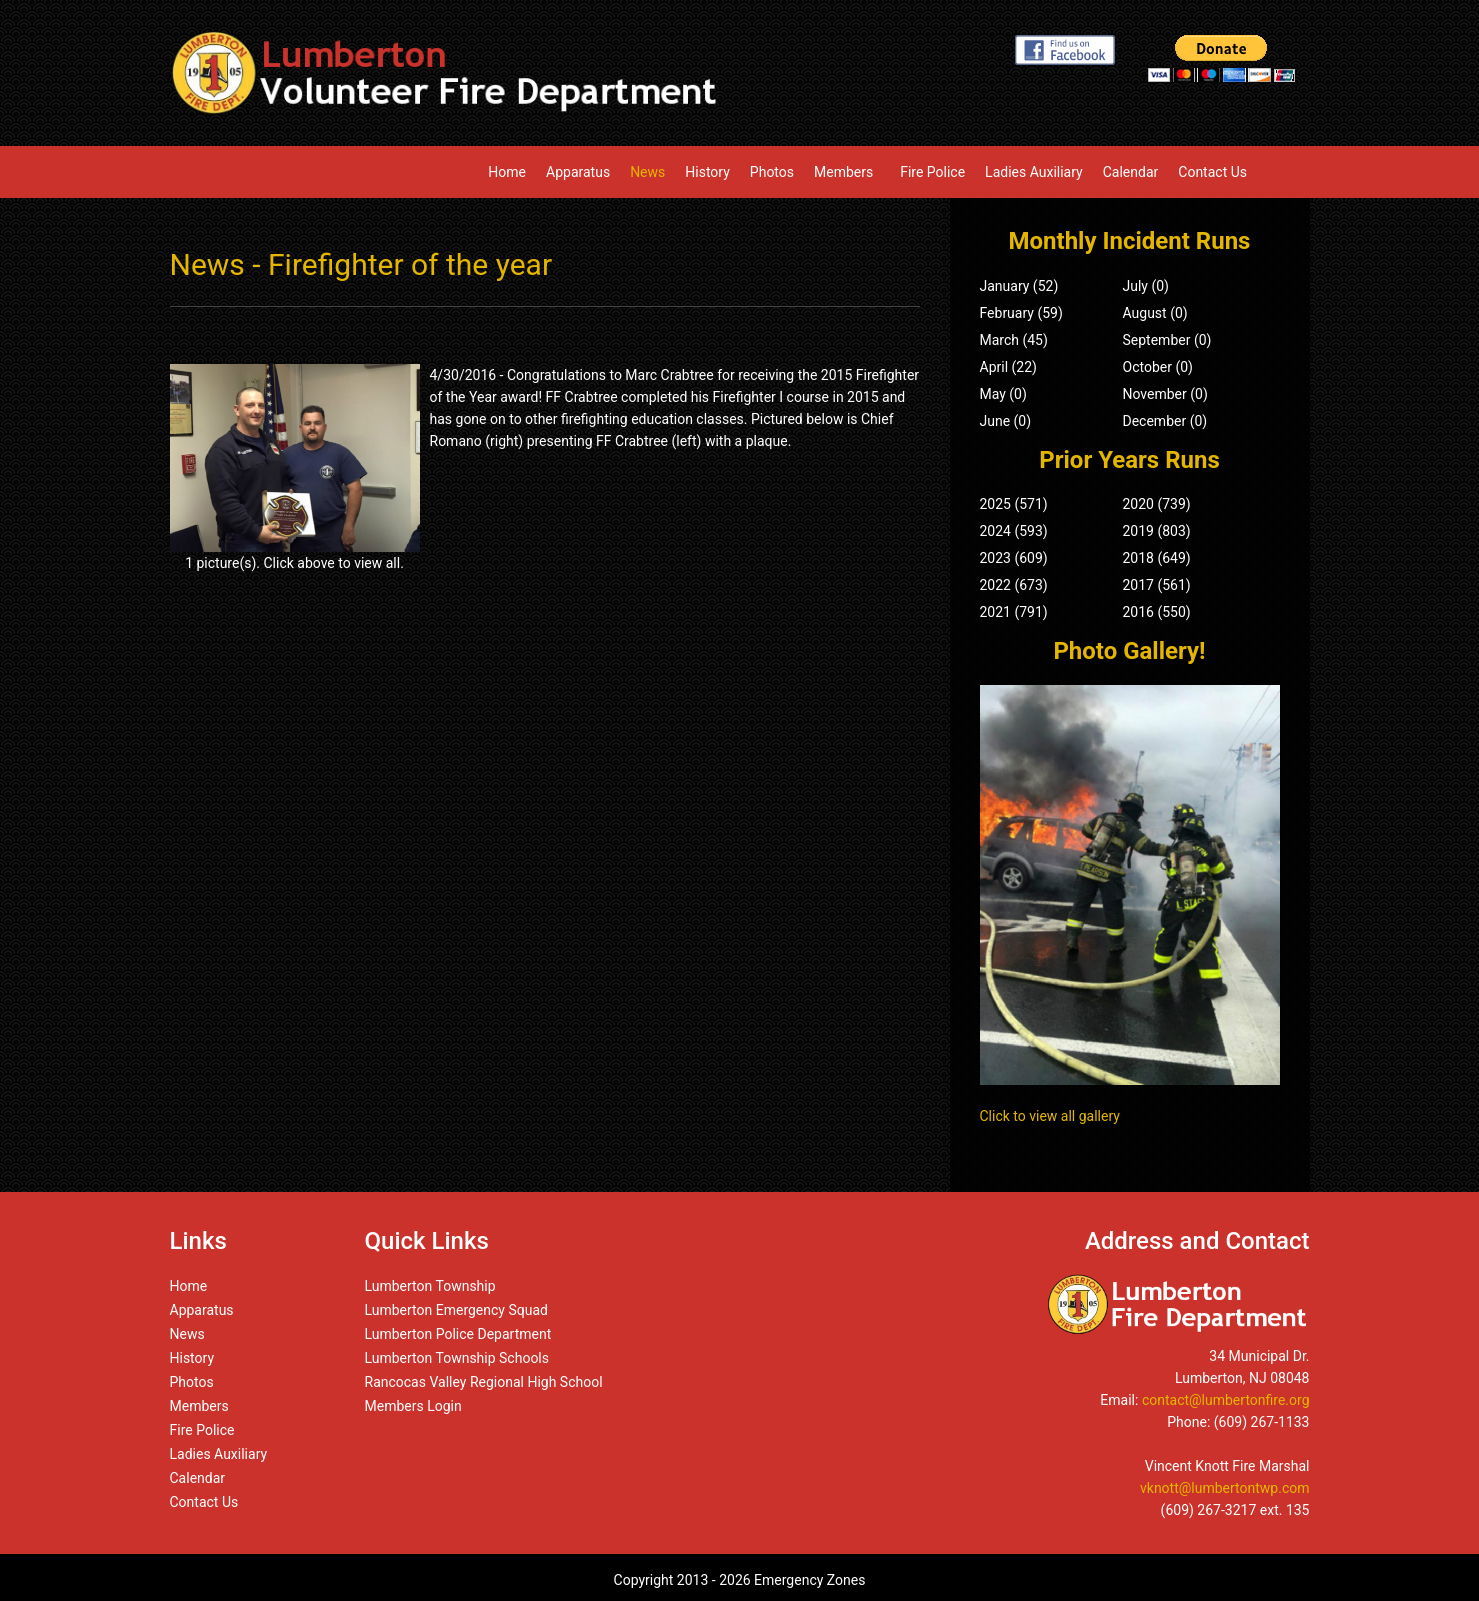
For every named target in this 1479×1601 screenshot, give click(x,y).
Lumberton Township (430, 1286)
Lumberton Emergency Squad (456, 1310)
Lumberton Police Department (458, 1334)
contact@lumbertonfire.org (1226, 1400)
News (647, 172)
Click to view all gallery (1050, 1116)
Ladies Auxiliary (1034, 172)
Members (847, 172)
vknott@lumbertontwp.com (1225, 1488)
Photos (772, 172)
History (707, 172)
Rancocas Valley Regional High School (484, 1382)
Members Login (413, 1406)
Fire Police (932, 172)
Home (507, 172)
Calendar (1131, 172)
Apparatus (578, 172)
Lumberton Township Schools (457, 1358)
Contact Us (1212, 172)
